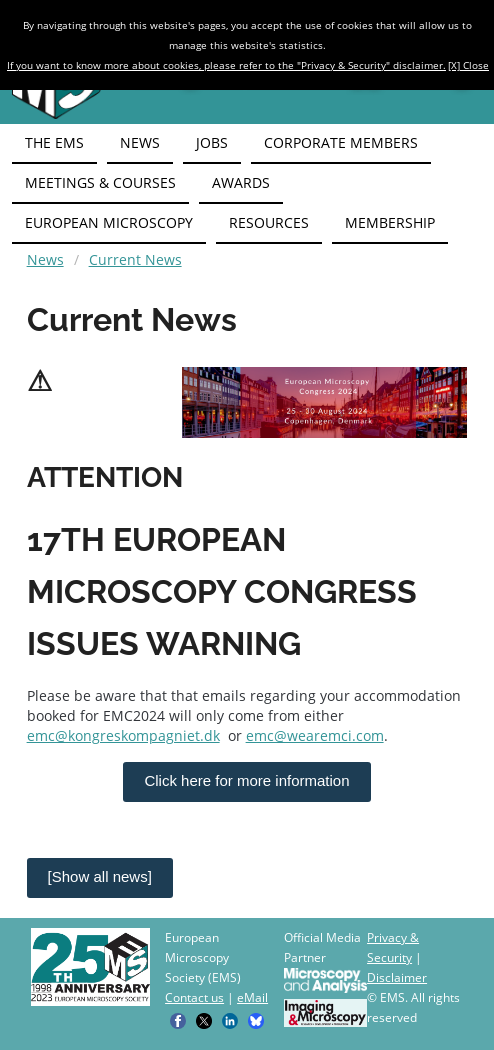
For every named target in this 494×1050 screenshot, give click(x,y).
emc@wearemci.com (315, 735)
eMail (252, 997)
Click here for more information (246, 780)
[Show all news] (100, 876)
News (45, 259)
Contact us (194, 997)
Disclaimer (397, 977)
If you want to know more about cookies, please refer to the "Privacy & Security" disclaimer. (226, 65)
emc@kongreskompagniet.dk (123, 735)
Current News (135, 259)
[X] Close (468, 65)
